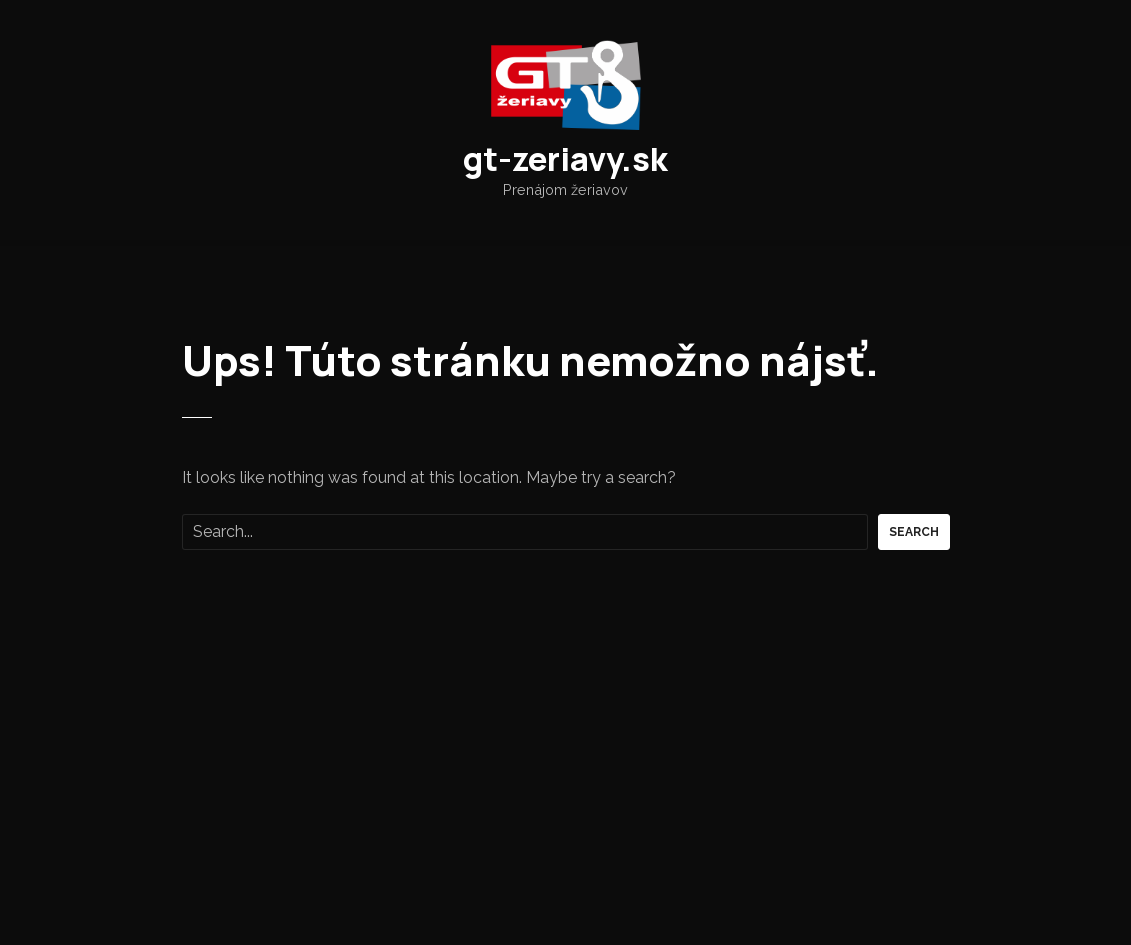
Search (914, 532)
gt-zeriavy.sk (565, 159)
